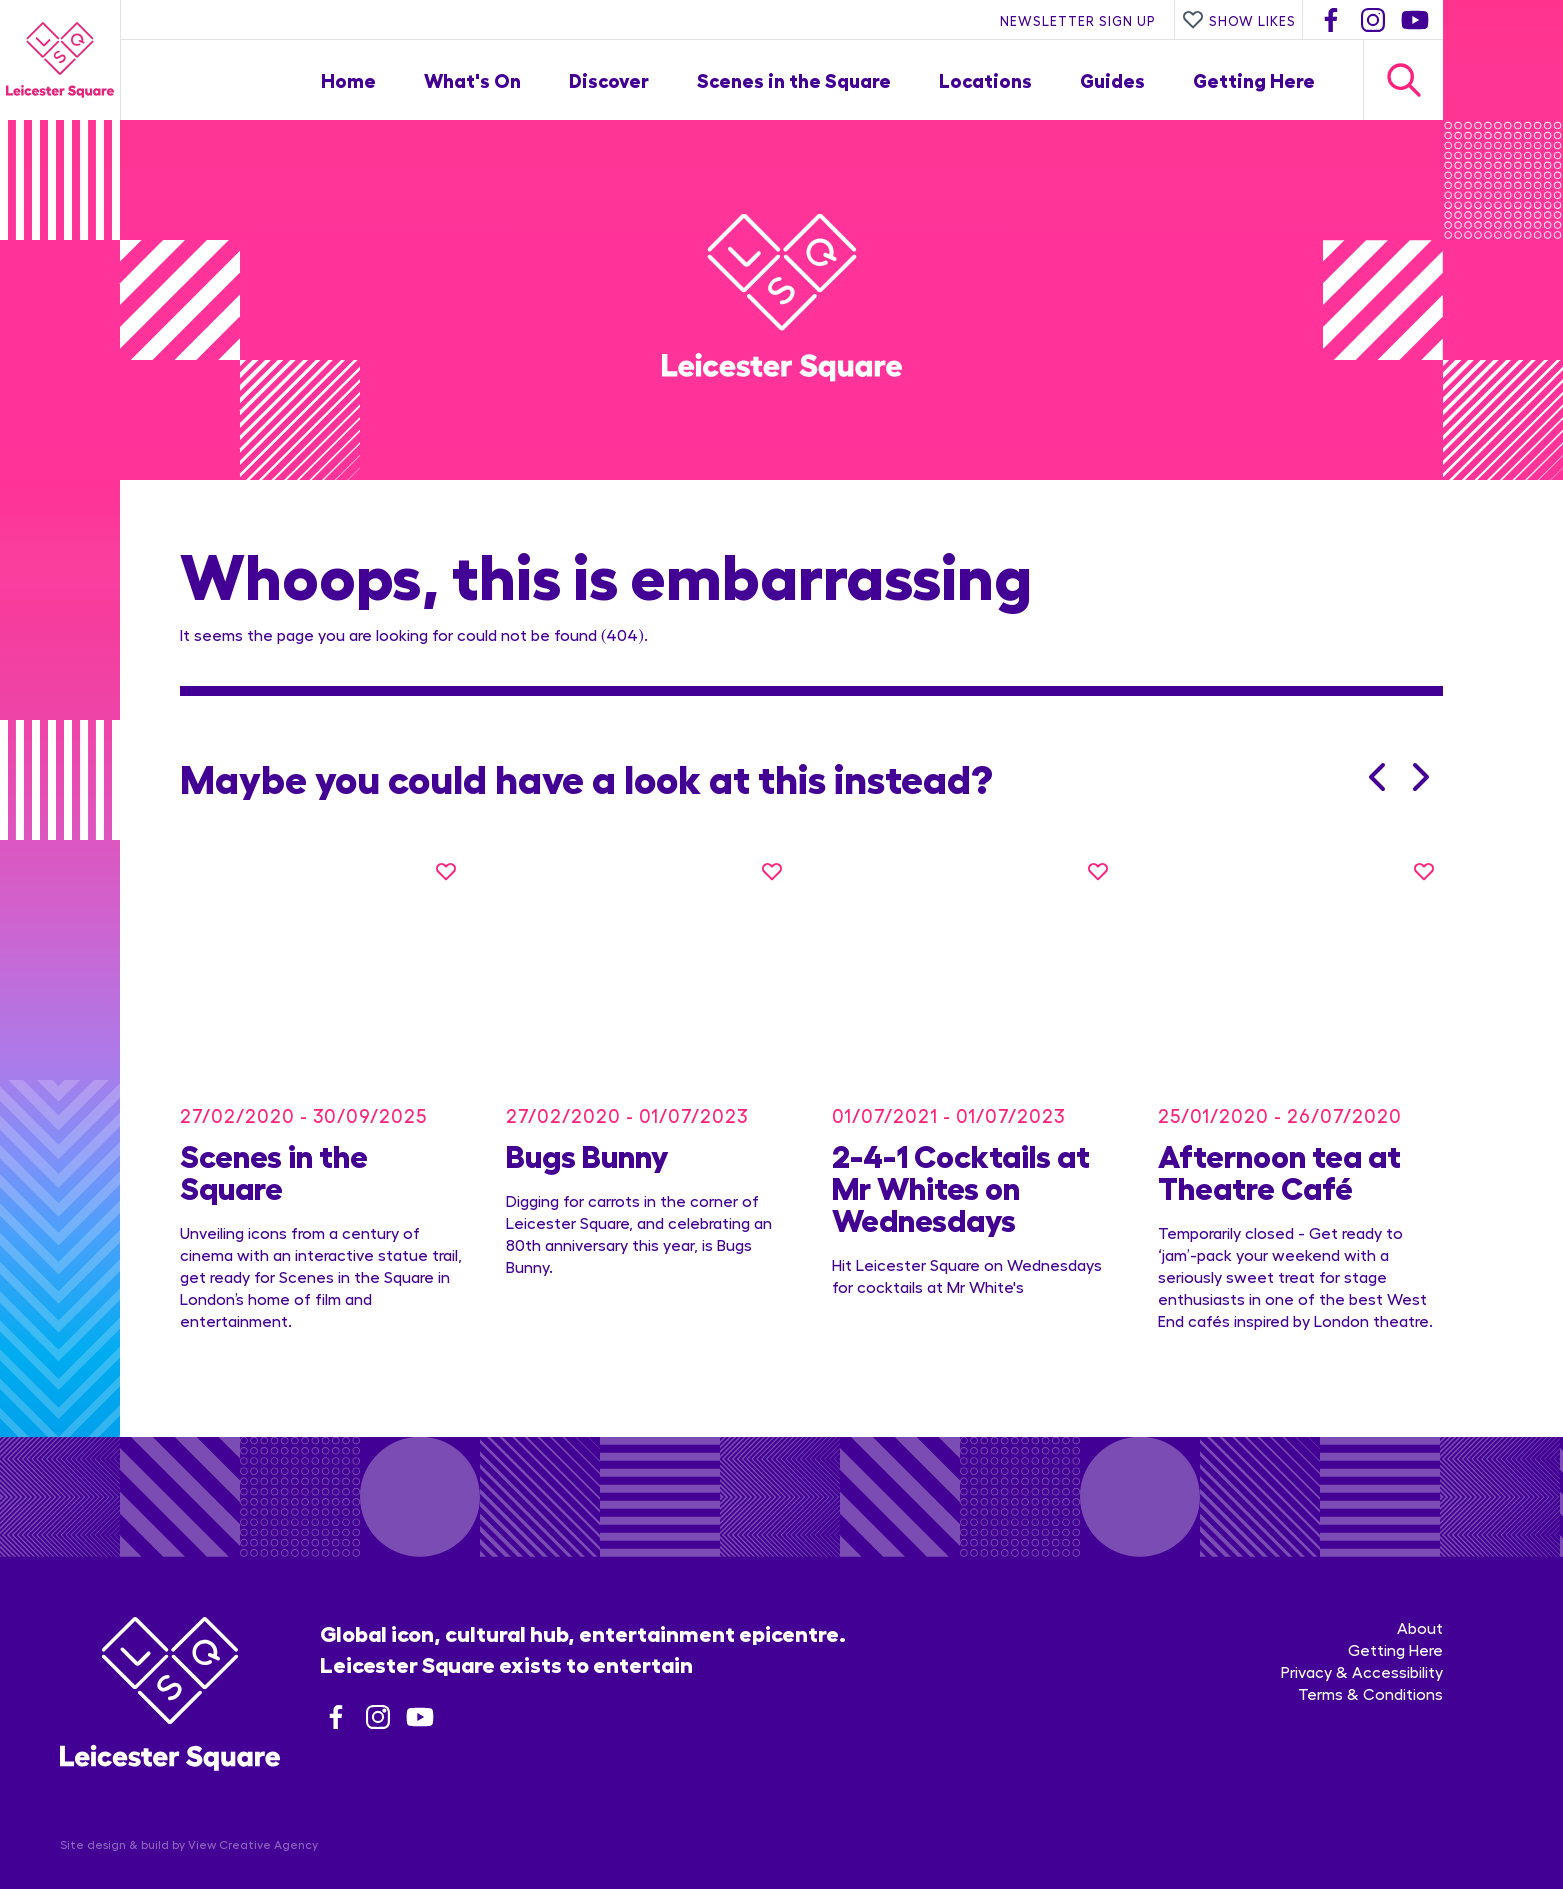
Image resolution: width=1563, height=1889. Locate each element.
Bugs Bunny (587, 1132)
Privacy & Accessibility (1362, 1626)
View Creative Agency (253, 1799)
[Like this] (446, 871)
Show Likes (1239, 20)
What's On (472, 79)
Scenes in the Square (794, 79)
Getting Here (1254, 79)
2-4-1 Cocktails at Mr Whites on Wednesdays (961, 1164)
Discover (609, 79)
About (1420, 1582)
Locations (985, 79)
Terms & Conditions (1370, 1648)
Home (348, 79)
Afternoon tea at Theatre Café (1279, 1148)
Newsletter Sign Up (1078, 20)
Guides (1112, 79)
